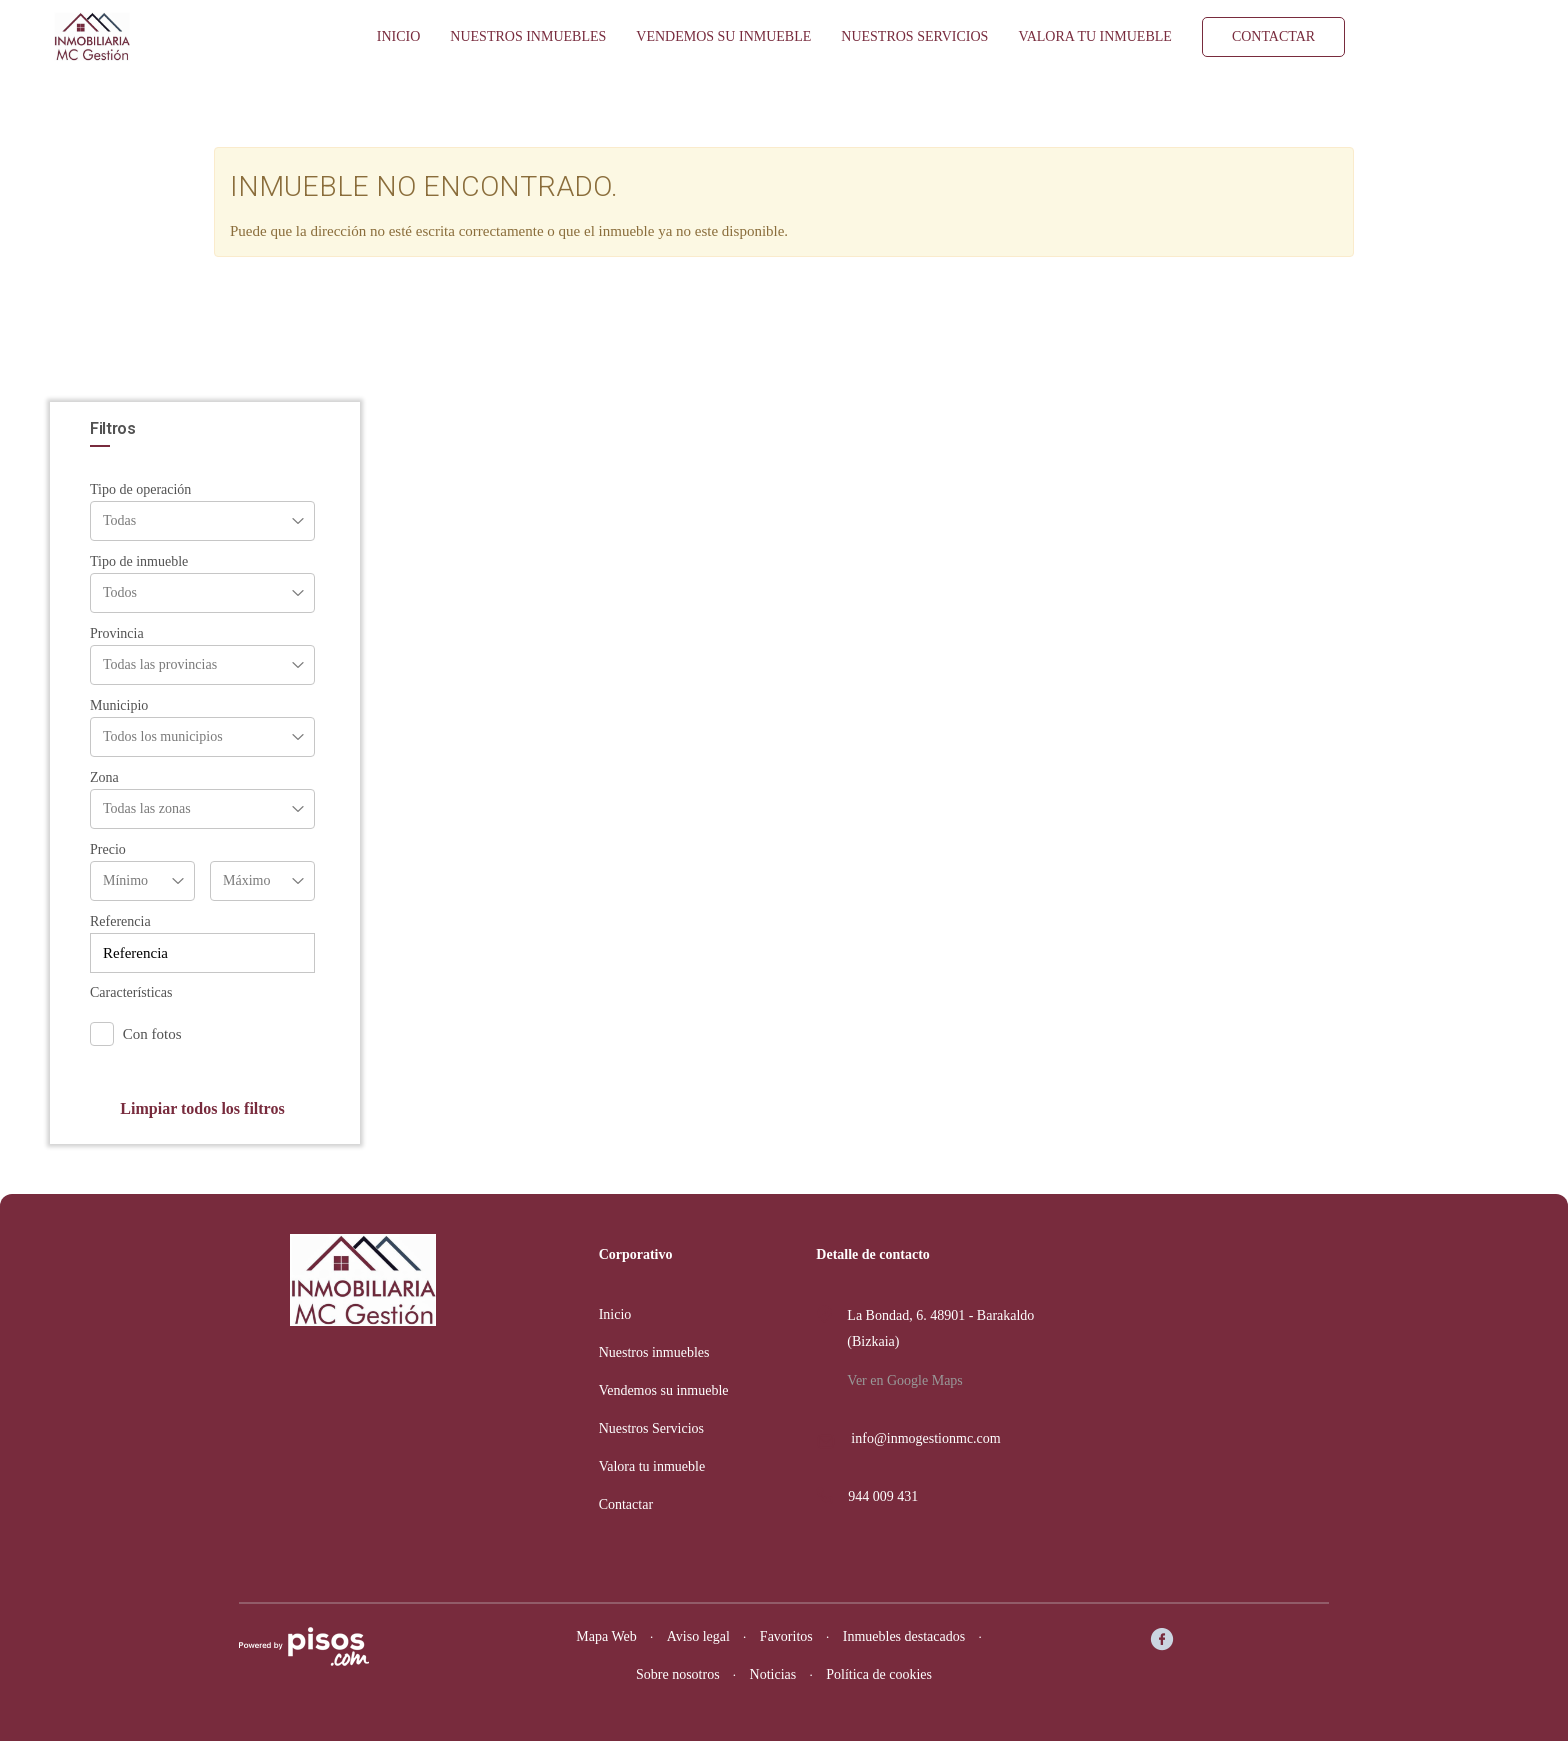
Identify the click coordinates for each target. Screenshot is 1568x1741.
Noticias (773, 1674)
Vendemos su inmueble (723, 36)
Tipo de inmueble (139, 561)
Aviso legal (698, 1636)
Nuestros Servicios (914, 36)
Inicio (399, 36)
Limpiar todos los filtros (202, 1108)
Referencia (120, 921)
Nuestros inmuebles (528, 36)
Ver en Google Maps (904, 1380)
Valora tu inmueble (1095, 36)
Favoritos (786, 1636)
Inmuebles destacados (904, 1636)
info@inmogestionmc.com (925, 1438)
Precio (108, 849)
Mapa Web (606, 1636)
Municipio (119, 705)
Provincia (117, 633)
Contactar (1273, 36)
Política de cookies (879, 1674)
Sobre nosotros (678, 1674)
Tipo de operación (140, 489)
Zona (104, 777)
